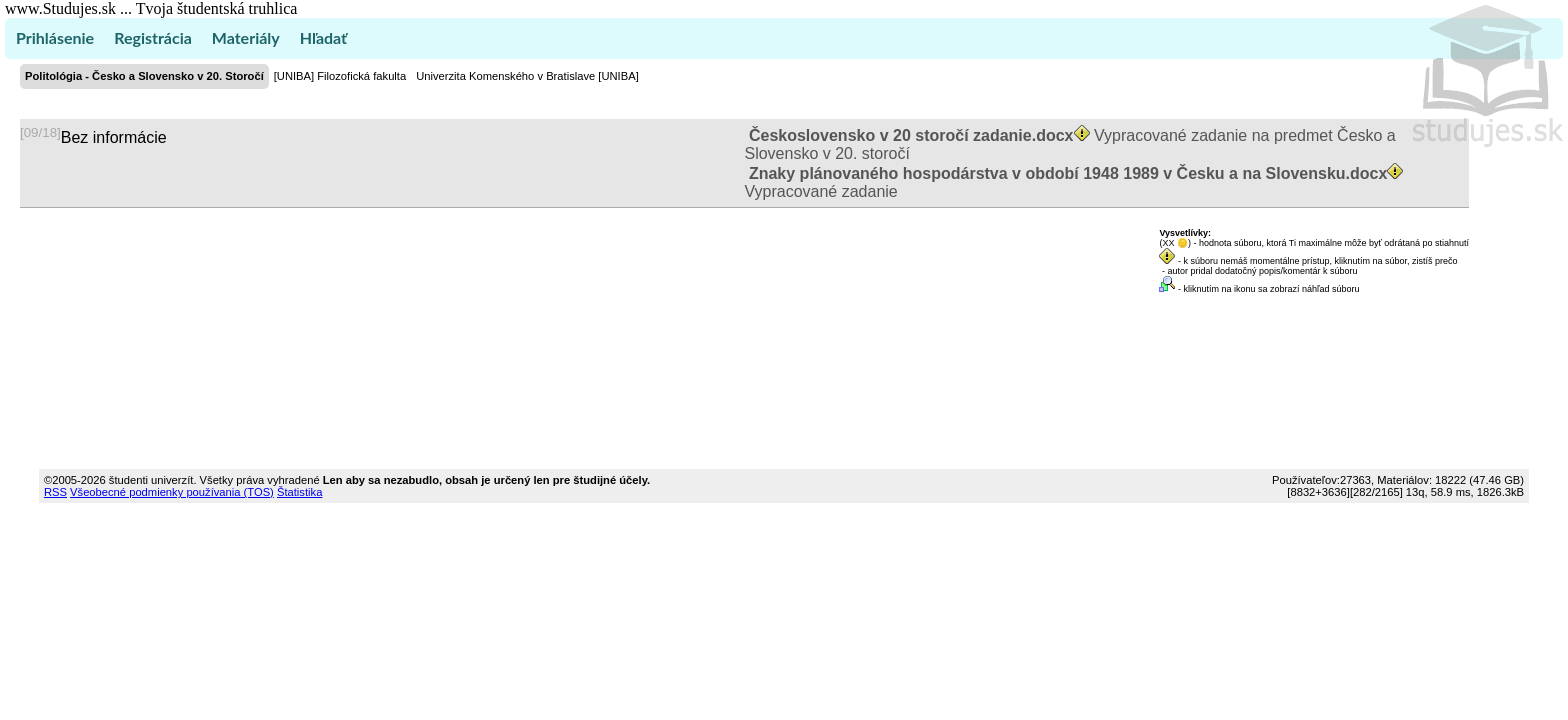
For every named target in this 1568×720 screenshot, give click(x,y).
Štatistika (299, 492)
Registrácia (153, 37)
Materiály (246, 37)
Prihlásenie (55, 37)
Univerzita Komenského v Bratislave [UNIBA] (527, 76)
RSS (55, 492)
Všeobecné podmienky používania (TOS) (172, 492)
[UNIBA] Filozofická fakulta (340, 76)
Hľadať (323, 37)
